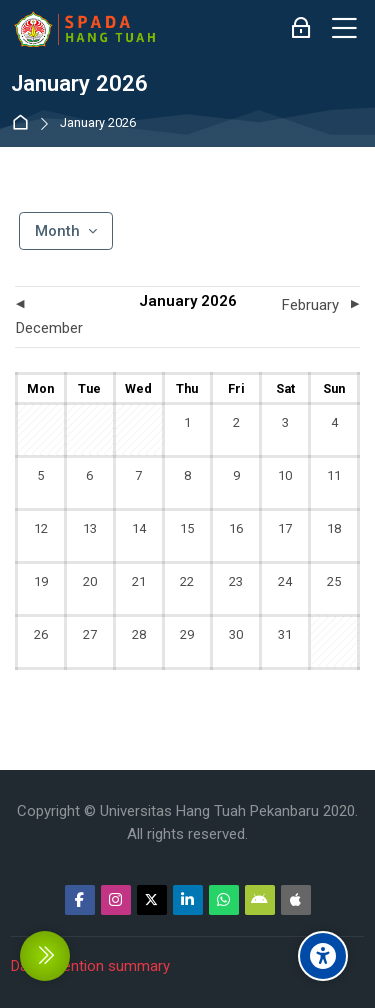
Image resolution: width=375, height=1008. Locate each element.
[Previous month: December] (58, 317)
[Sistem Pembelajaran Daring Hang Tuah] (84, 29)
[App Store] (296, 900)
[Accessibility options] (323, 956)
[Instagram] (116, 900)
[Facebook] (80, 900)
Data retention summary (90, 966)
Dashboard (24, 123)
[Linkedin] (188, 900)
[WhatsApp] (224, 900)
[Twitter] (152, 900)
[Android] (260, 900)
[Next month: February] (317, 305)
